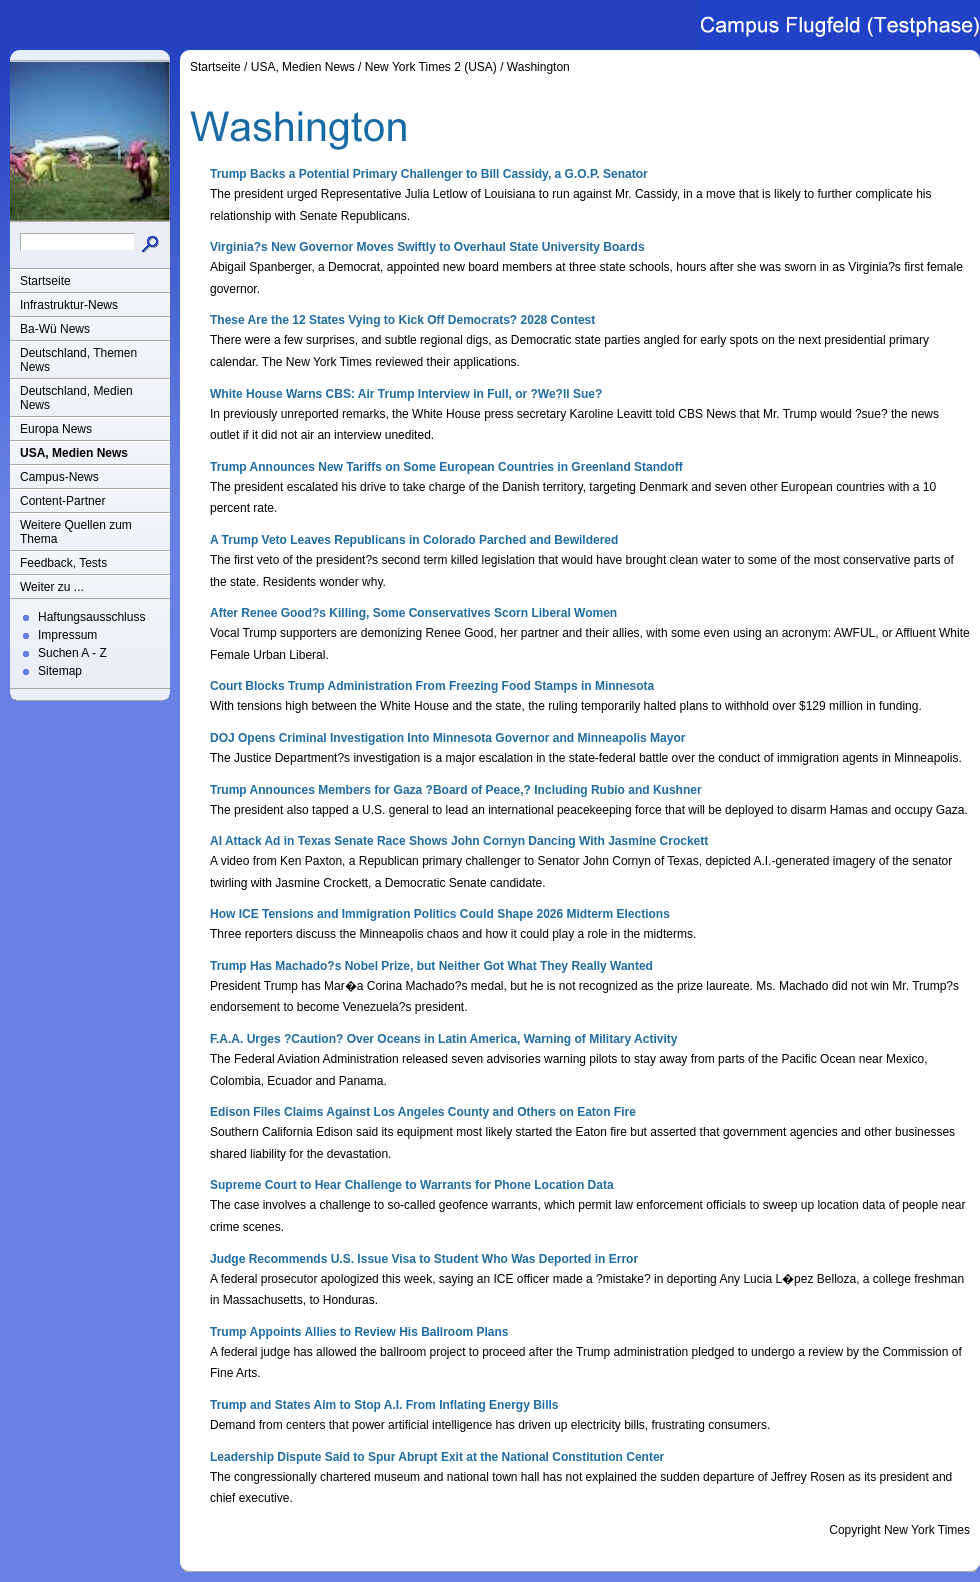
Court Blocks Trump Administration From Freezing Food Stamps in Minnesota (432, 686)
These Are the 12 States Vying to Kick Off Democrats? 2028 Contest (402, 320)
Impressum (67, 635)
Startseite (45, 281)
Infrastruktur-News (69, 305)
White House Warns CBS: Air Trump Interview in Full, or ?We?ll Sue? (406, 394)
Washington (538, 67)
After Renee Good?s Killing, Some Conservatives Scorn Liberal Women (413, 613)
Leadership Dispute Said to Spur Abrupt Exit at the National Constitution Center (437, 1457)
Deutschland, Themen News (78, 360)
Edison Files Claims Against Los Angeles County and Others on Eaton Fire (423, 1112)
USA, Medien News (74, 453)
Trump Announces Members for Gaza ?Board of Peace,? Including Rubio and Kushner (456, 790)
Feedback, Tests (63, 563)
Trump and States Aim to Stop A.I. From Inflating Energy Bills (384, 1405)
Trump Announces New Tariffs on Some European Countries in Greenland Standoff (446, 467)
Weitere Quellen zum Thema (76, 532)
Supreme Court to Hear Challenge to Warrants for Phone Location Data (412, 1185)
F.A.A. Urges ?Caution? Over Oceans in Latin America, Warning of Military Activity (443, 1039)
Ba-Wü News (55, 329)
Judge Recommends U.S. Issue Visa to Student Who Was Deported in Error (424, 1259)
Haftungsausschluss (91, 617)
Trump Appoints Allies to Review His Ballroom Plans (359, 1332)
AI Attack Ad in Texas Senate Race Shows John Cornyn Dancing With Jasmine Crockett (459, 841)
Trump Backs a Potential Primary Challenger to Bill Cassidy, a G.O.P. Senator (429, 174)
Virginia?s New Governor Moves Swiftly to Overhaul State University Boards (427, 247)
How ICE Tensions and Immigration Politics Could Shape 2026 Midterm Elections (440, 914)
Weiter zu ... (52, 587)
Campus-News (59, 477)
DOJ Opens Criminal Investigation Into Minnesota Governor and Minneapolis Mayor (447, 738)
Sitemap (60, 671)
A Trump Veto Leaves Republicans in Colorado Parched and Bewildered (414, 540)
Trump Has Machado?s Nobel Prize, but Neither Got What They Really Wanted (431, 966)
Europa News (56, 429)
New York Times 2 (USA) (431, 67)
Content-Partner (62, 501)
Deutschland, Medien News (76, 398)
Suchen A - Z (72, 653)
